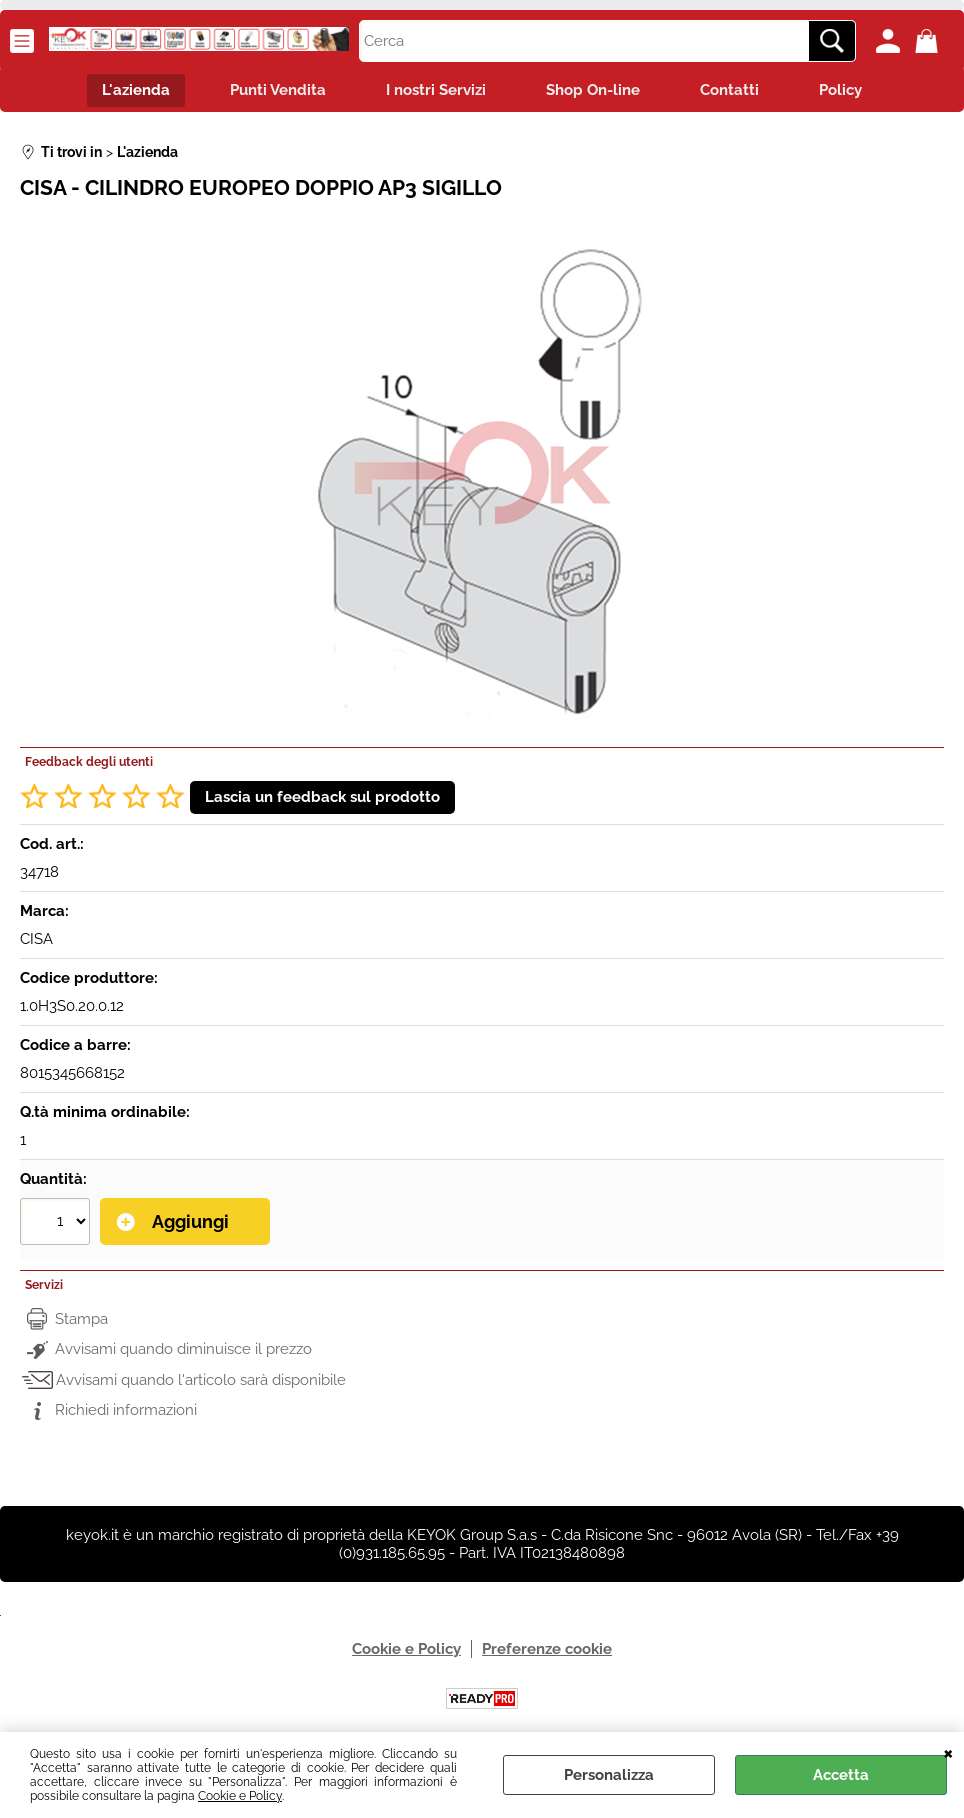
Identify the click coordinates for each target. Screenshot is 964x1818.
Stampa (81, 1319)
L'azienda (136, 90)
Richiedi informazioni (126, 1410)
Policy (840, 90)
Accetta (841, 1775)
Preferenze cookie (547, 1649)
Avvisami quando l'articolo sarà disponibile (201, 1380)
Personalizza (609, 1775)
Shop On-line (593, 90)
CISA (36, 939)
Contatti (729, 90)
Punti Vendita (278, 90)
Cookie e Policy (240, 1796)
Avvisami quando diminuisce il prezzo (183, 1349)
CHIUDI (948, 1752)
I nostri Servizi (436, 90)
